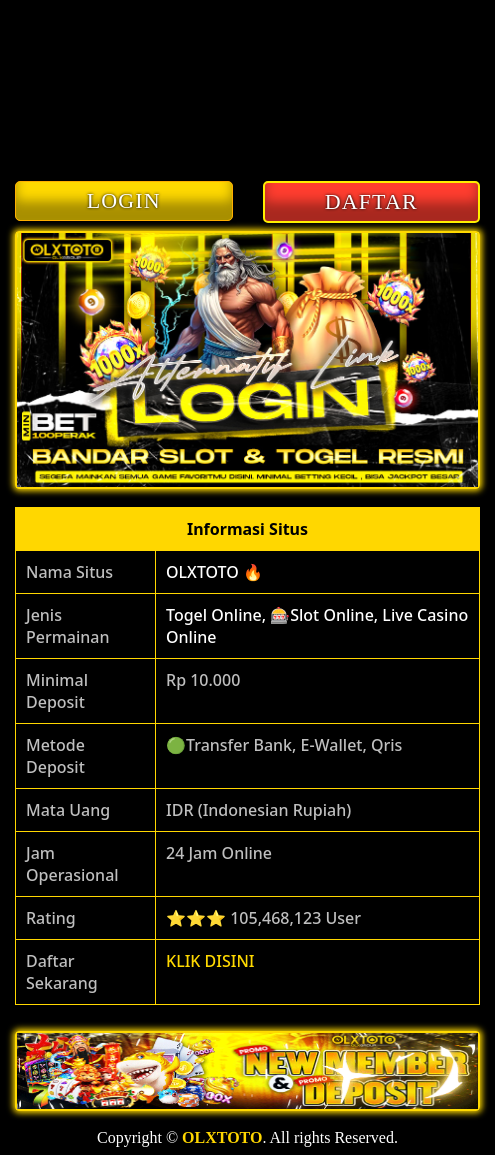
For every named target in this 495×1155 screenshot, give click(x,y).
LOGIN (124, 200)
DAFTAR (371, 201)
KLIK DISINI (210, 961)
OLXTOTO (222, 1137)
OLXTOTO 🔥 (214, 572)
